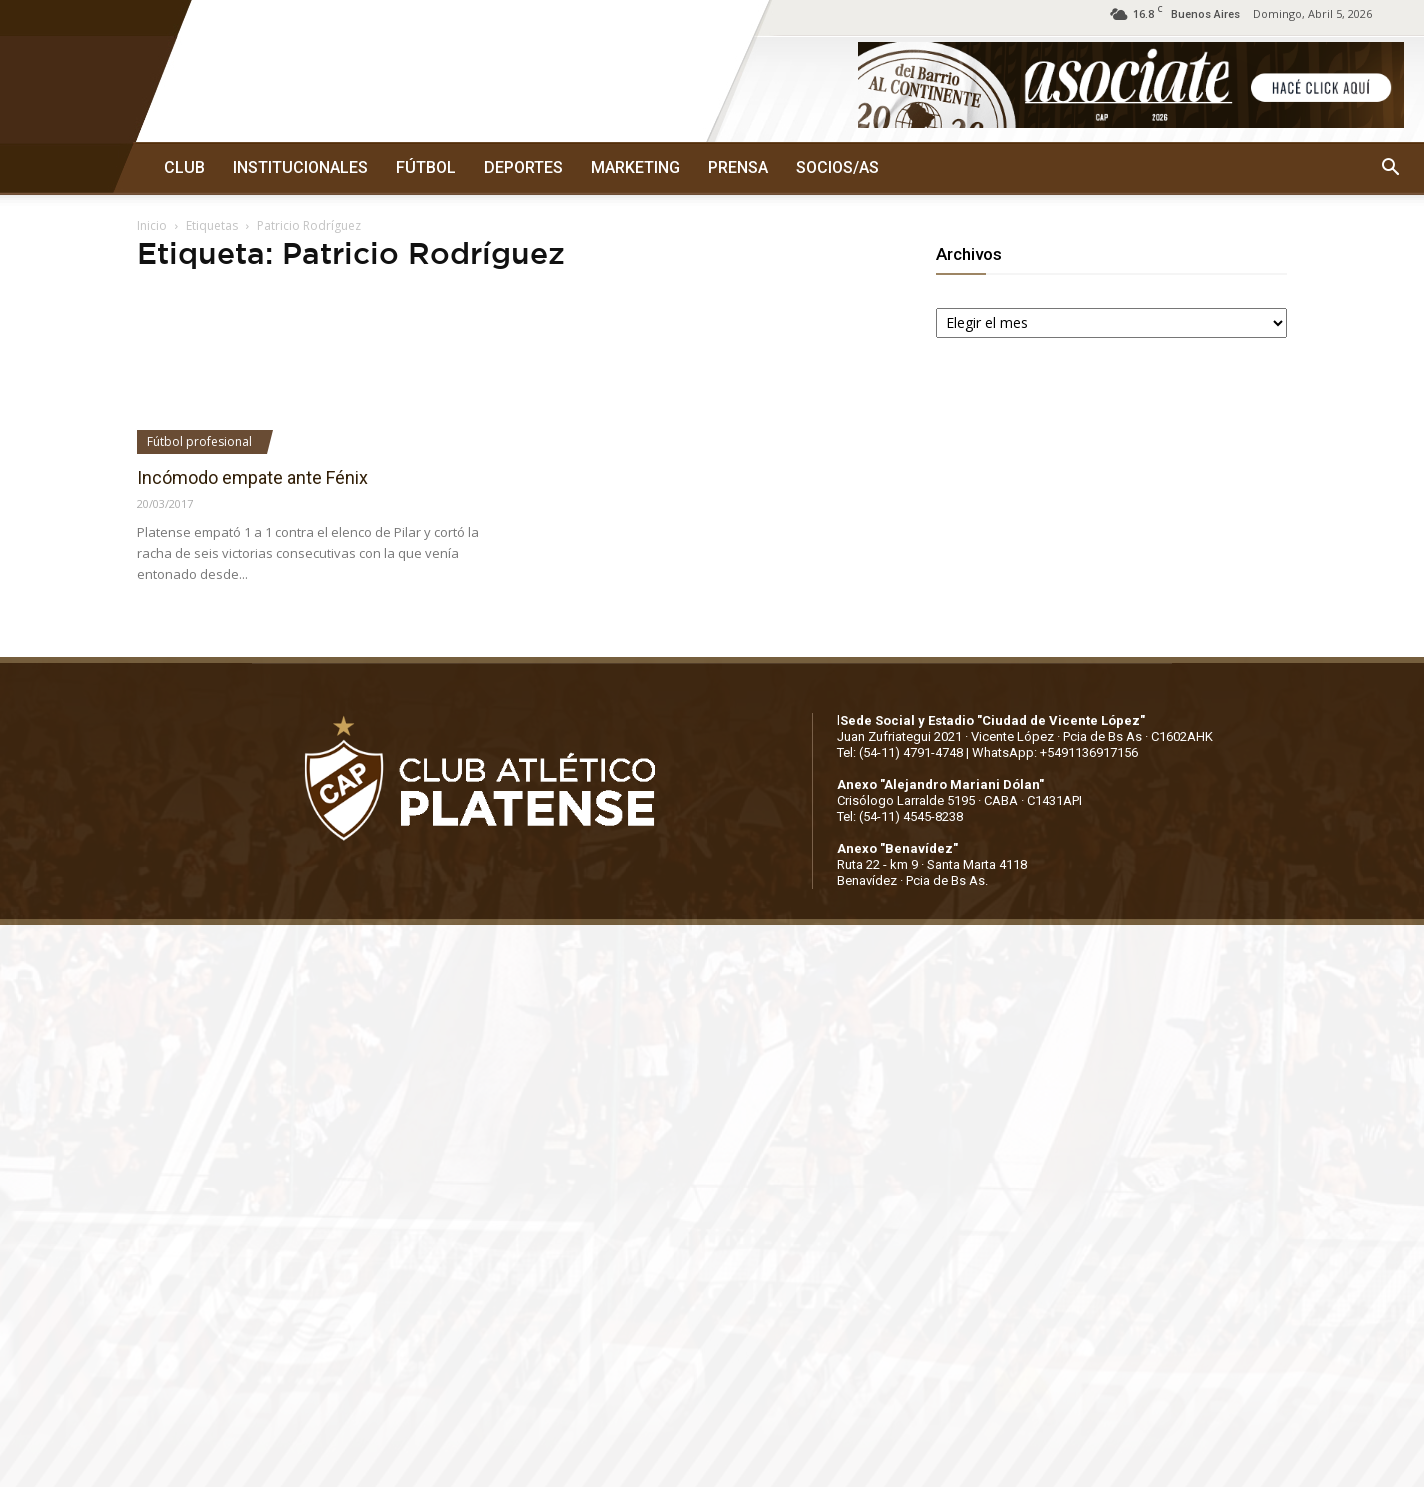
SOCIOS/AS (837, 167)
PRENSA (738, 167)
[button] (1390, 168)
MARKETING (635, 167)
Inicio (152, 225)
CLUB (184, 167)
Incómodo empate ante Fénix (252, 477)
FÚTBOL (426, 167)
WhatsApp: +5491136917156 (1055, 752)
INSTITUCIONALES (300, 167)
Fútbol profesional (199, 441)
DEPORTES (523, 167)
